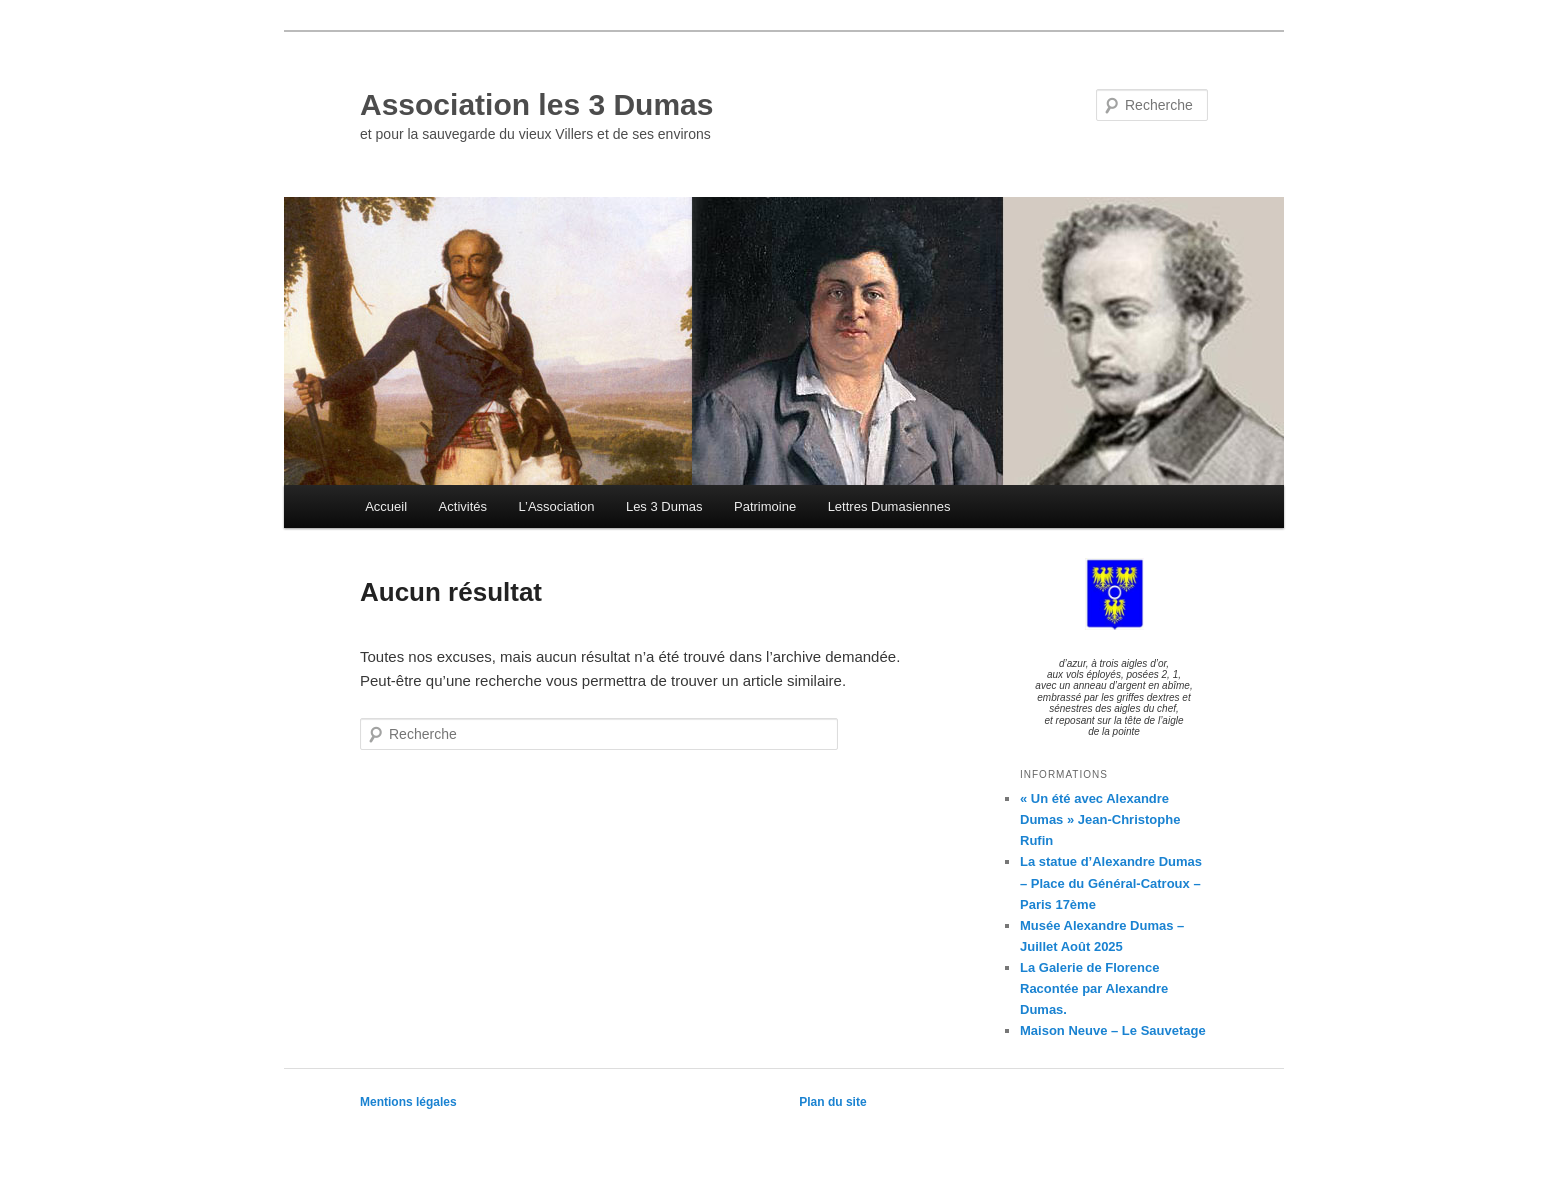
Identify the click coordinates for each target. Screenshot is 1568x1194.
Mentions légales (408, 1102)
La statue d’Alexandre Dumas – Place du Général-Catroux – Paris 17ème (1111, 882)
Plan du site (832, 1102)
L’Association (557, 506)
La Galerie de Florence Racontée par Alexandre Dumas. (1094, 988)
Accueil (386, 506)
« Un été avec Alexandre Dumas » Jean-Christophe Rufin (1100, 819)
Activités (463, 506)
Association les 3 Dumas (536, 104)
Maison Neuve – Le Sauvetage (1113, 1030)
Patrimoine (765, 506)
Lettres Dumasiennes (889, 506)
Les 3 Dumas (664, 506)
